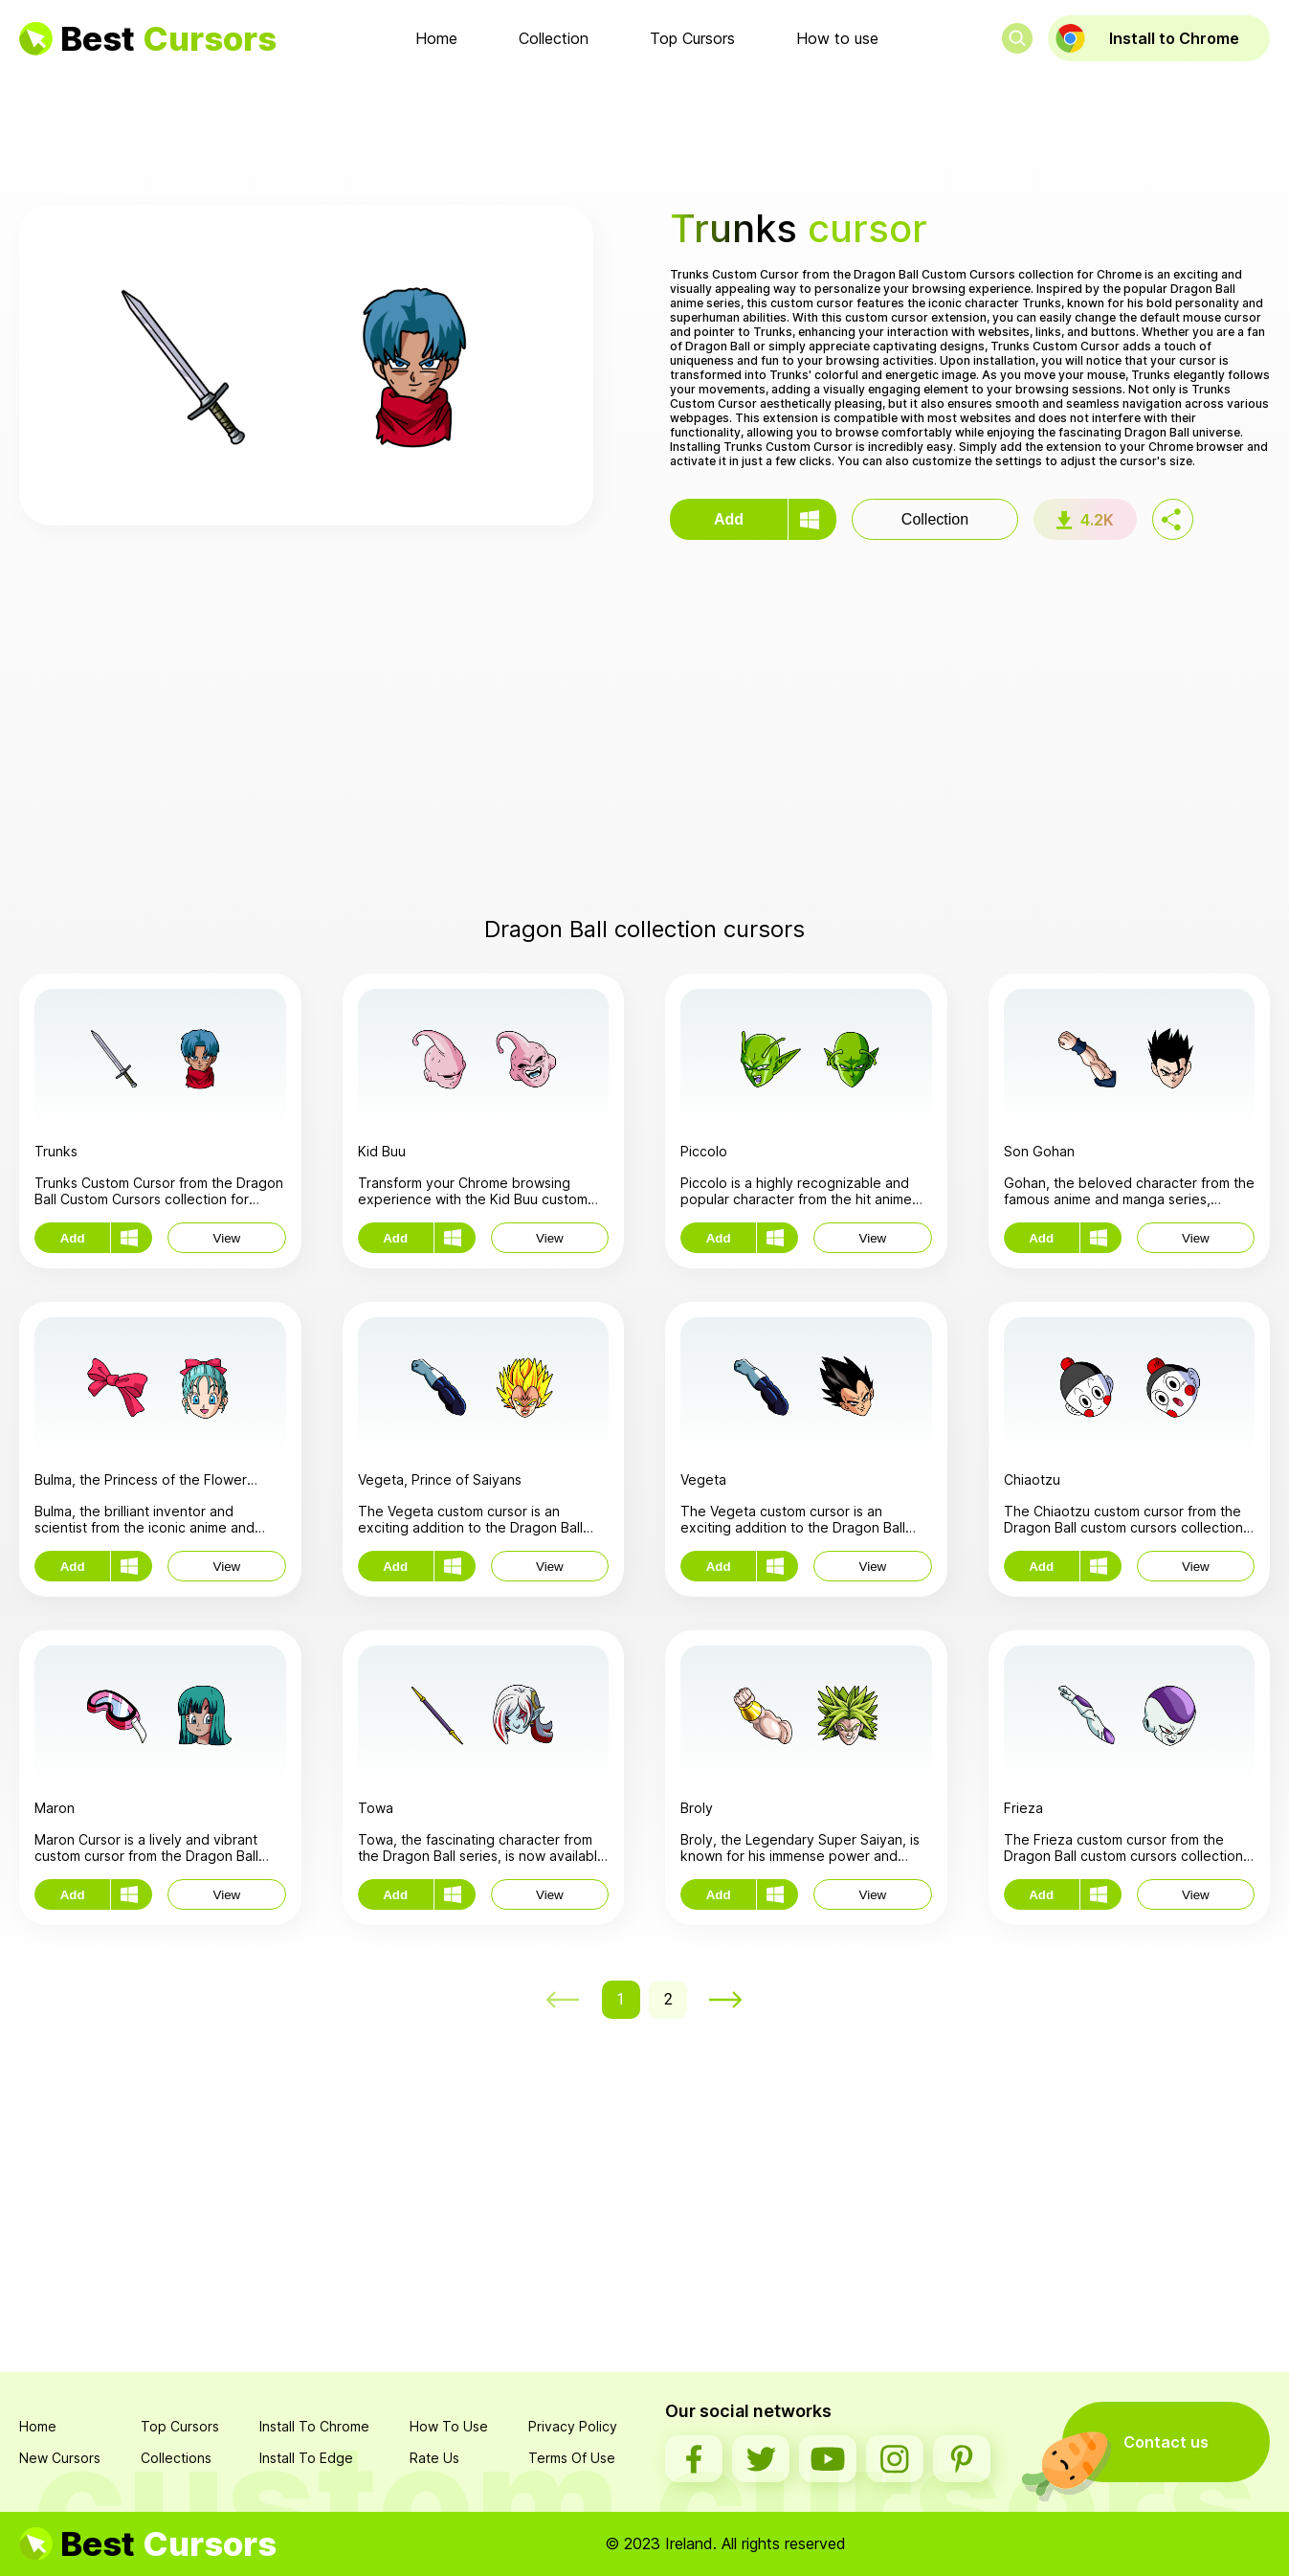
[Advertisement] (645, 133)
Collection (554, 38)
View (227, 1238)
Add (729, 519)
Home (436, 38)
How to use (837, 38)
